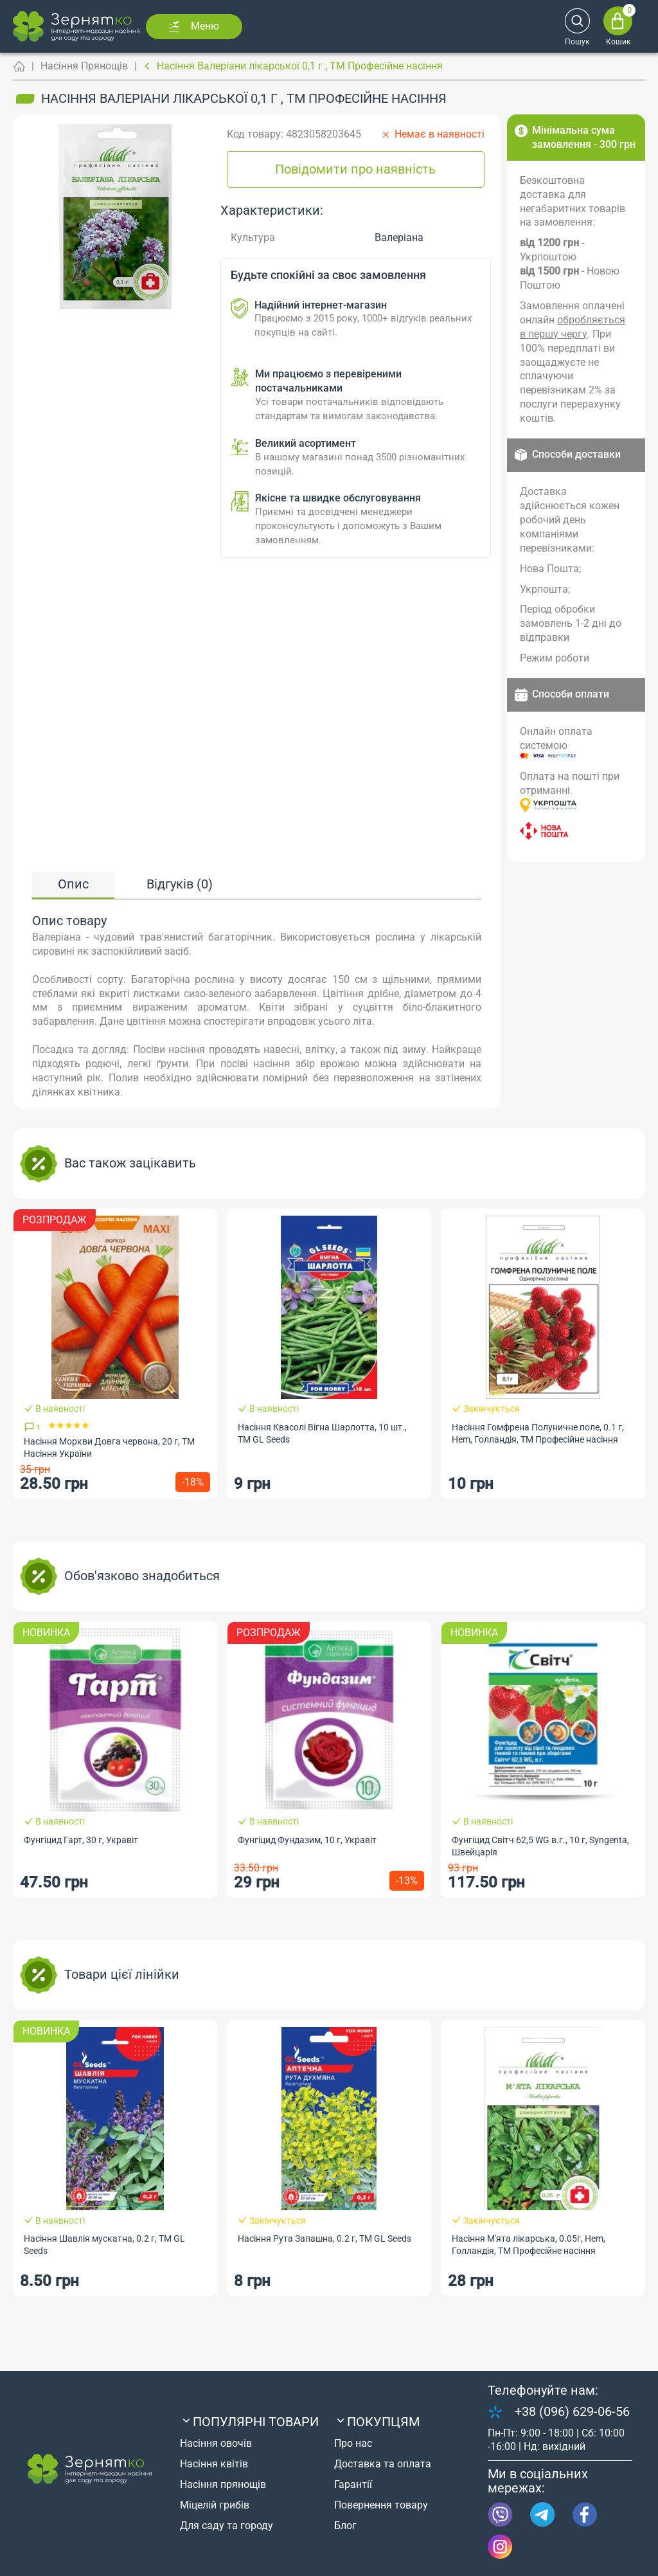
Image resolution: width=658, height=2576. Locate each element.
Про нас (353, 2443)
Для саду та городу (226, 2525)
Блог (345, 2525)
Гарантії (353, 2484)
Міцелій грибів (214, 2505)
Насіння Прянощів (84, 66)
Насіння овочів (216, 2443)
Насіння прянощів (223, 2484)
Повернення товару (381, 2505)
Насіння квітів (214, 2464)
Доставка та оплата (382, 2464)
